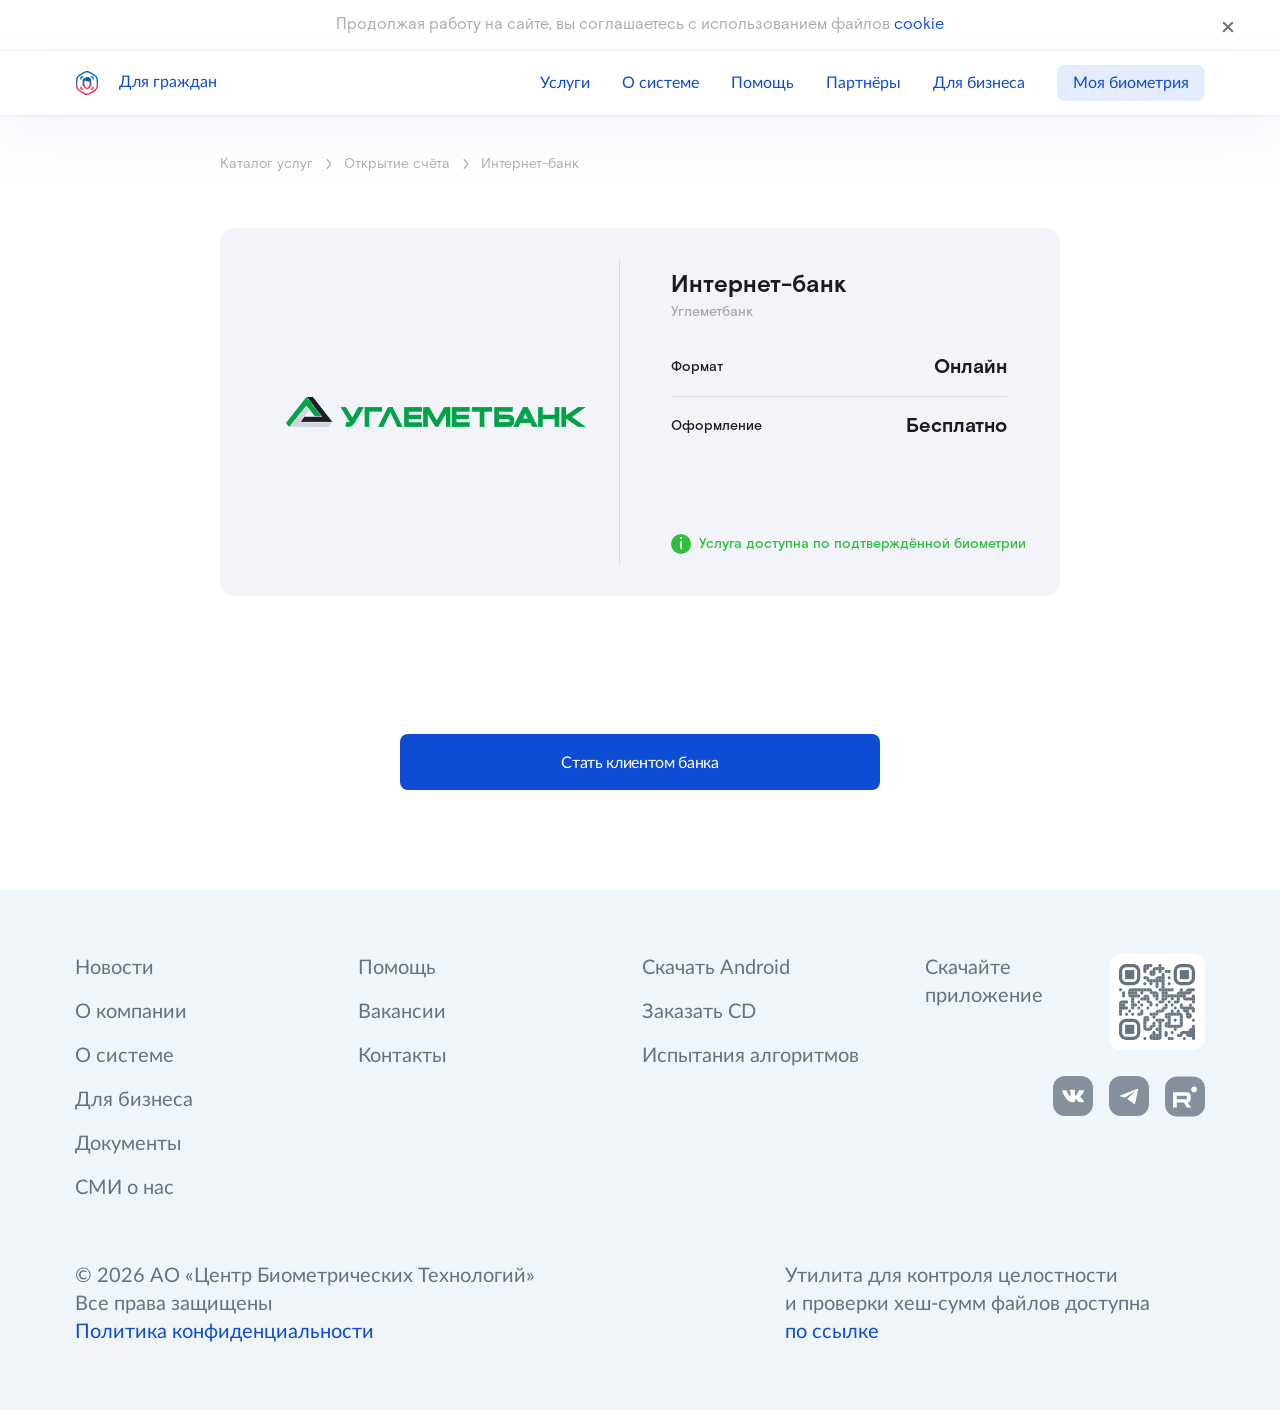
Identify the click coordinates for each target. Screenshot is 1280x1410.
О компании (131, 1012)
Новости (114, 968)
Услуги (565, 83)
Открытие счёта (397, 164)
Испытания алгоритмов (750, 1056)
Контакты (402, 1056)
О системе (660, 83)
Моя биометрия (1131, 83)
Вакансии (402, 1012)
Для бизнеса (979, 83)
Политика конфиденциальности (224, 1332)
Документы (128, 1144)
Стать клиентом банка (639, 763)
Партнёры (863, 83)
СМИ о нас (124, 1188)
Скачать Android (716, 968)
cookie (919, 24)
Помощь (762, 83)
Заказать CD (699, 1012)
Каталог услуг (266, 164)
